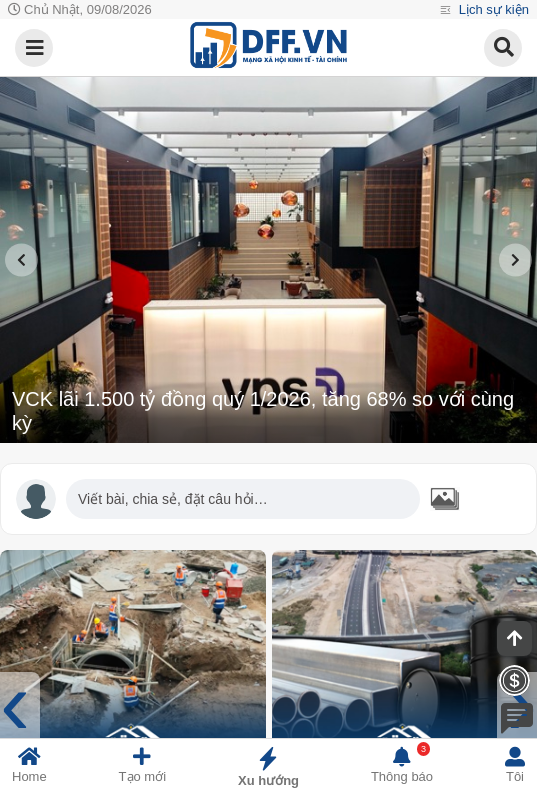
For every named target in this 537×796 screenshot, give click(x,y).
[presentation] (21, 259)
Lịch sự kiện (492, 9)
